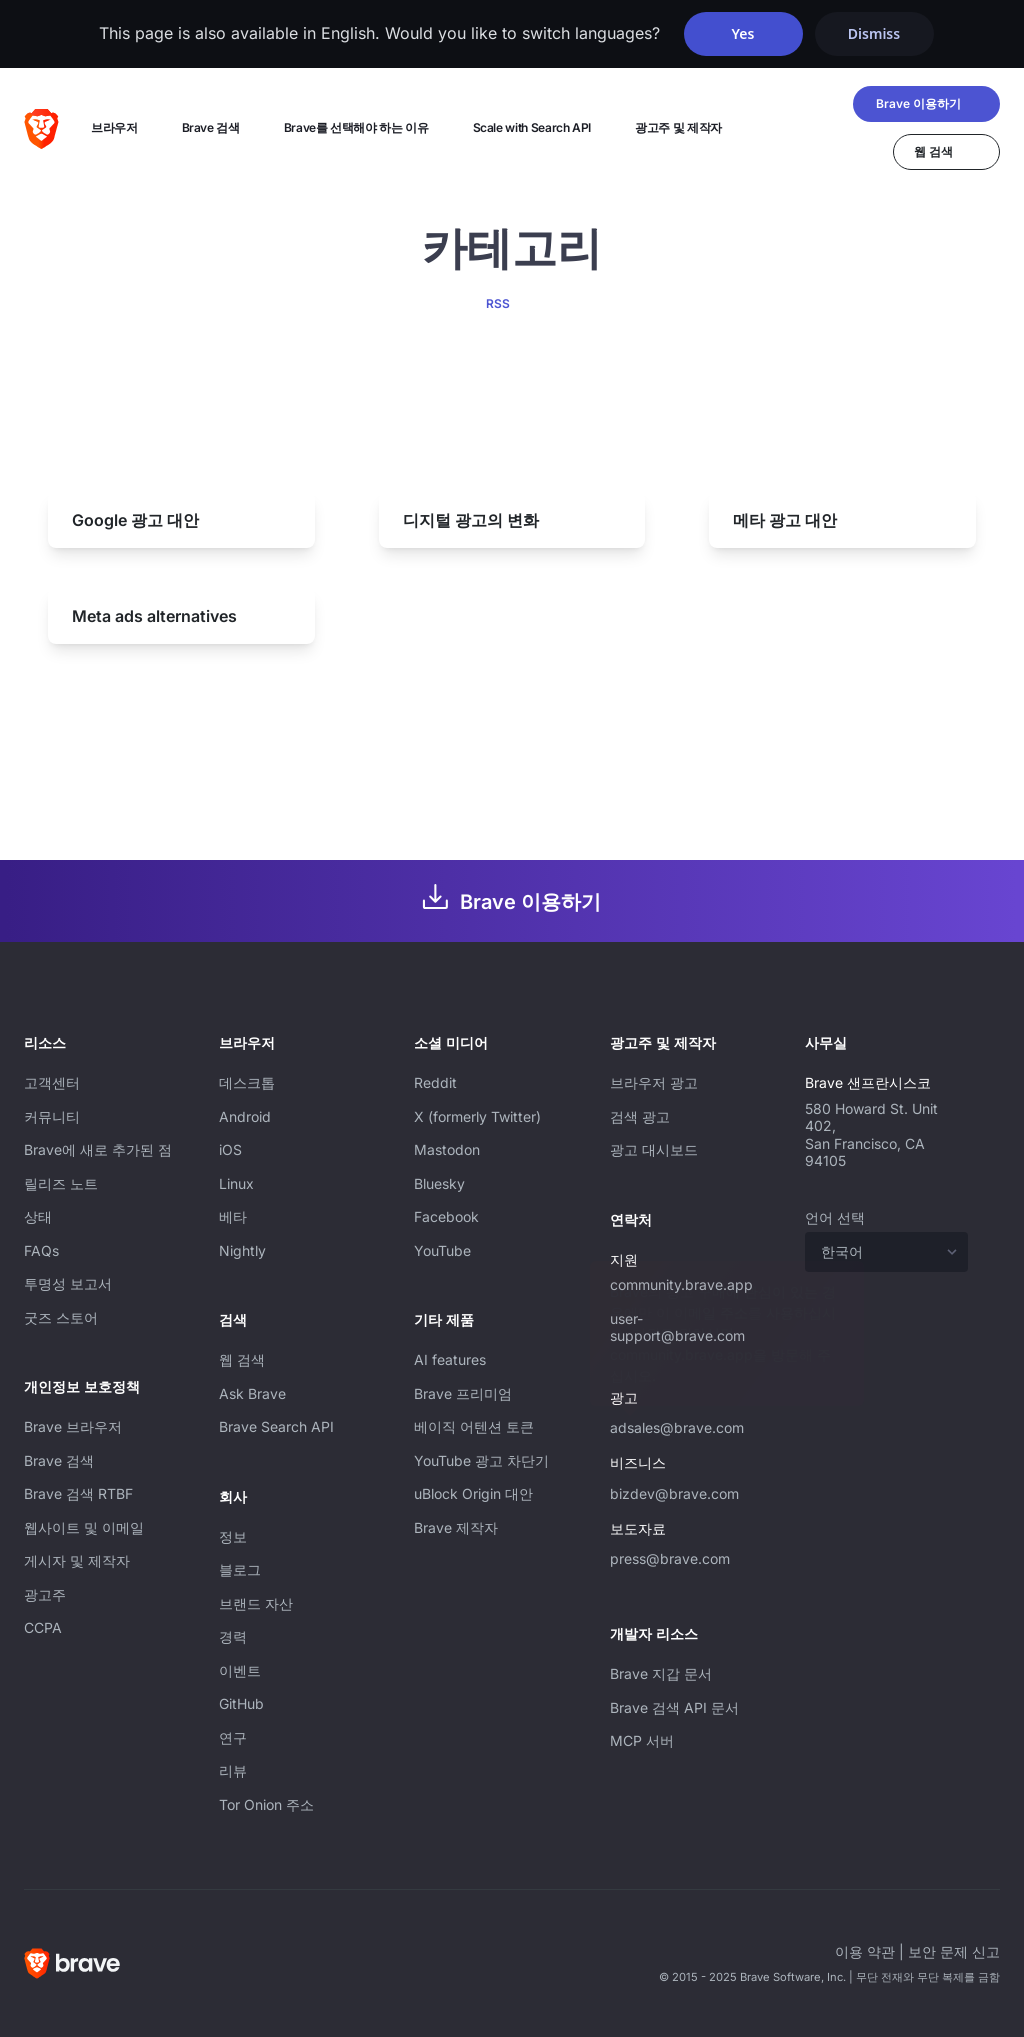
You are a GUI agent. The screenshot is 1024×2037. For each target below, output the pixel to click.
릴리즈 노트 (61, 1183)
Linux (236, 1183)
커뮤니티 (52, 1116)
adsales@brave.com (677, 1427)
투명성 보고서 (68, 1283)
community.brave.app (681, 1284)
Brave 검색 (59, 1460)
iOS (230, 1149)
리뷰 (233, 1770)
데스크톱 (247, 1082)
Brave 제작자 (456, 1527)
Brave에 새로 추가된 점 (98, 1149)
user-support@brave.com (677, 1327)
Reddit (435, 1082)
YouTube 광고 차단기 (481, 1460)
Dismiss (874, 33)
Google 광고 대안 (135, 520)
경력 (233, 1636)
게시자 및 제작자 (77, 1560)
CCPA (43, 1627)
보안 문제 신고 (954, 1951)
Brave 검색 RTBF (78, 1493)
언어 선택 (835, 1217)
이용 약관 (865, 1951)
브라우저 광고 (654, 1082)
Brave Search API (276, 1426)
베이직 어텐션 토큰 (474, 1426)
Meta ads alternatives (154, 616)
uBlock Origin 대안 (473, 1493)
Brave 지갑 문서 (661, 1673)
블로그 (240, 1569)
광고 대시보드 (654, 1149)
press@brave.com (670, 1558)
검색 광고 (640, 1116)
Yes (743, 33)
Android (245, 1116)
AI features (450, 1359)
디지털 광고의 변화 (471, 520)
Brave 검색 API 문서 (674, 1707)
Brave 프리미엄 (463, 1393)
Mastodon (447, 1149)
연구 (233, 1737)
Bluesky (439, 1183)
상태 (38, 1216)
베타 (233, 1216)
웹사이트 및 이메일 (84, 1527)
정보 (233, 1536)
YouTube (442, 1250)
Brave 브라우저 (73, 1426)
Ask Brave (252, 1393)
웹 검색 (242, 1359)
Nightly (242, 1250)
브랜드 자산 (256, 1603)
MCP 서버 (642, 1740)
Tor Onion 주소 (266, 1804)
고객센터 (52, 1082)
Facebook (446, 1216)
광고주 (45, 1594)
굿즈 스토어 (61, 1317)
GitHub (241, 1703)
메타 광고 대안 (785, 520)
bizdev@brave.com (674, 1493)
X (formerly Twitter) (477, 1116)
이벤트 (240, 1670)
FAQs (41, 1250)
